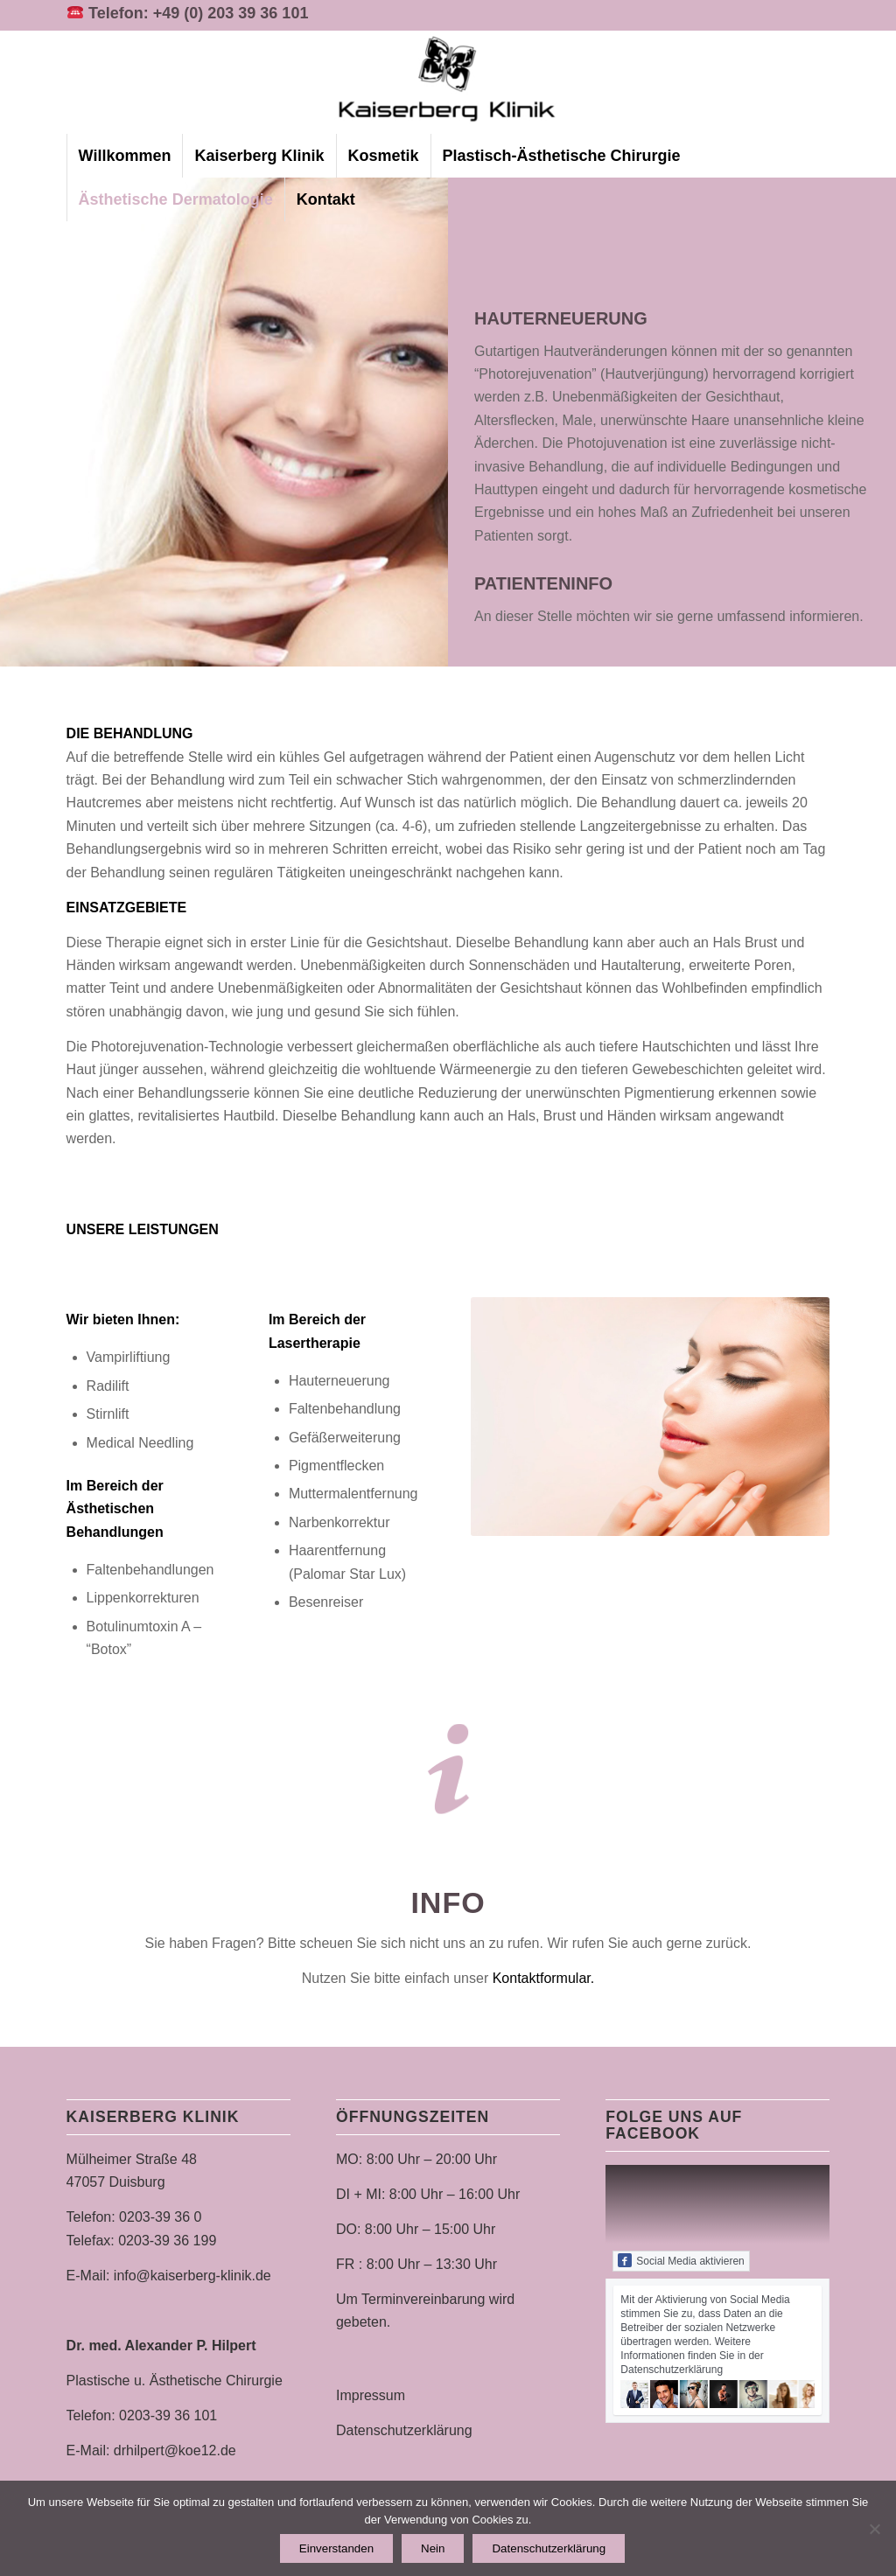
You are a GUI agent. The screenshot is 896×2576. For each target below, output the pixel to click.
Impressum (370, 2395)
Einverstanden (336, 2548)
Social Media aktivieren (681, 2260)
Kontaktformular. (544, 1978)
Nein (432, 2548)
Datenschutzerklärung (404, 2430)
